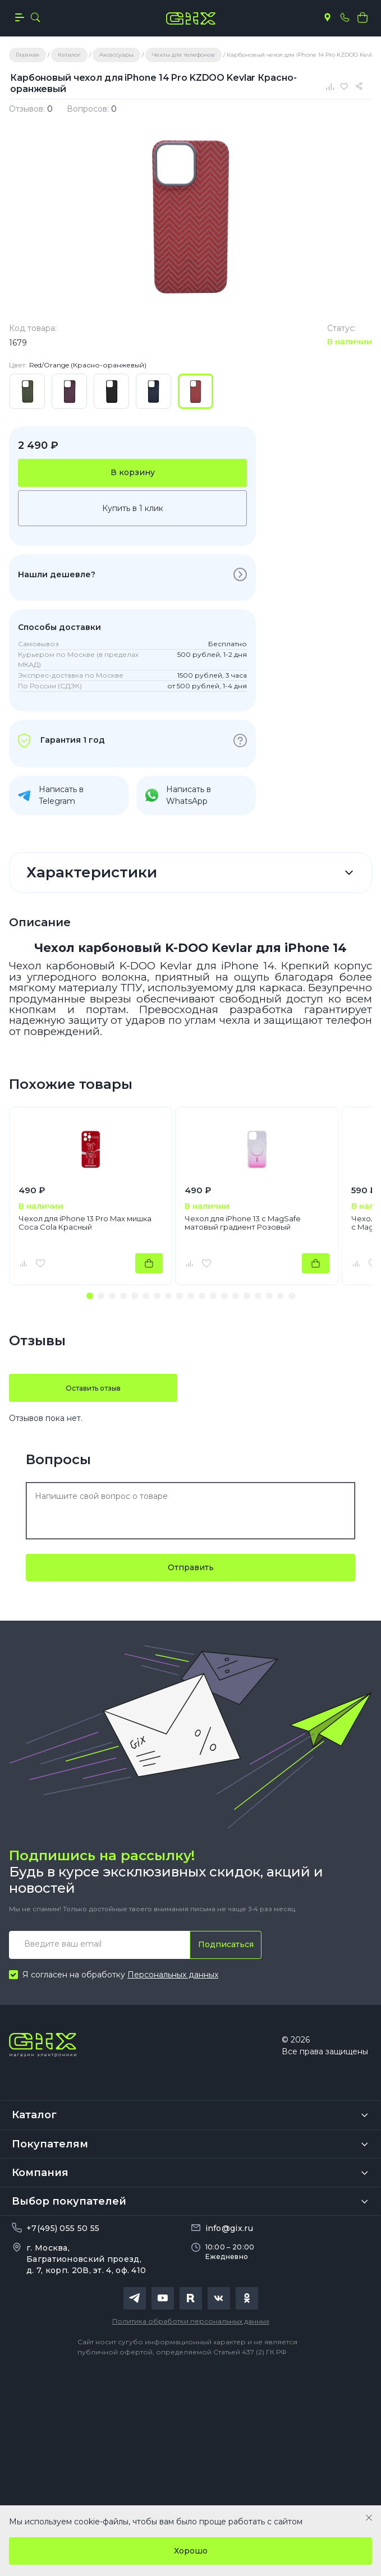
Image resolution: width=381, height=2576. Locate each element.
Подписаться (226, 1944)
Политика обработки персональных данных (190, 2321)
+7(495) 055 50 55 (62, 2228)
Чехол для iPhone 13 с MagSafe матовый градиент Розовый (243, 1223)
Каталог (34, 2115)
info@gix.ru (229, 2228)
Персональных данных (172, 1975)
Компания (40, 2172)
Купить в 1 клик (132, 508)
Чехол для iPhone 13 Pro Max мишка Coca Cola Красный (85, 1223)
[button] (89, 1295)
